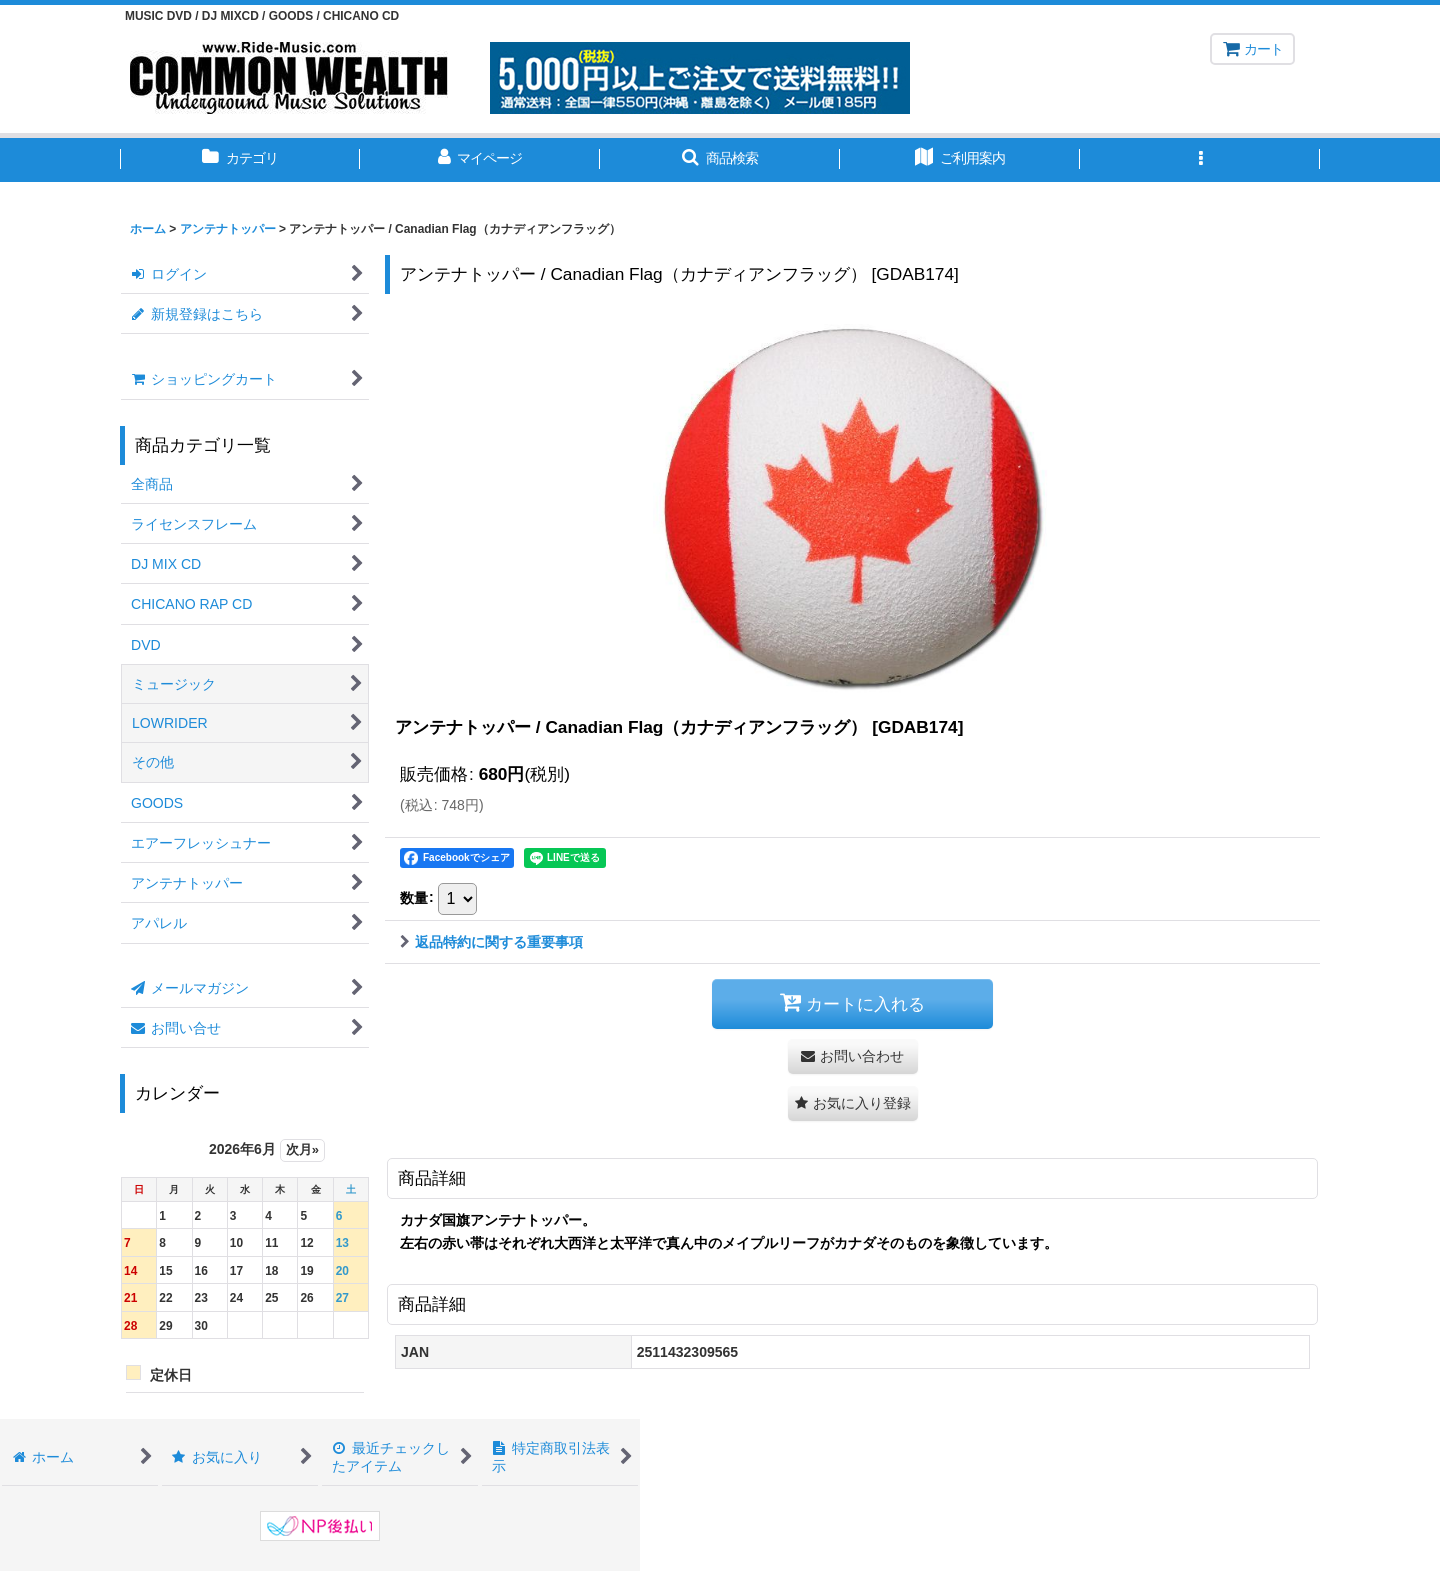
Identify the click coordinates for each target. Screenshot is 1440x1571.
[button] (720, 160)
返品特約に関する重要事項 (491, 942)
